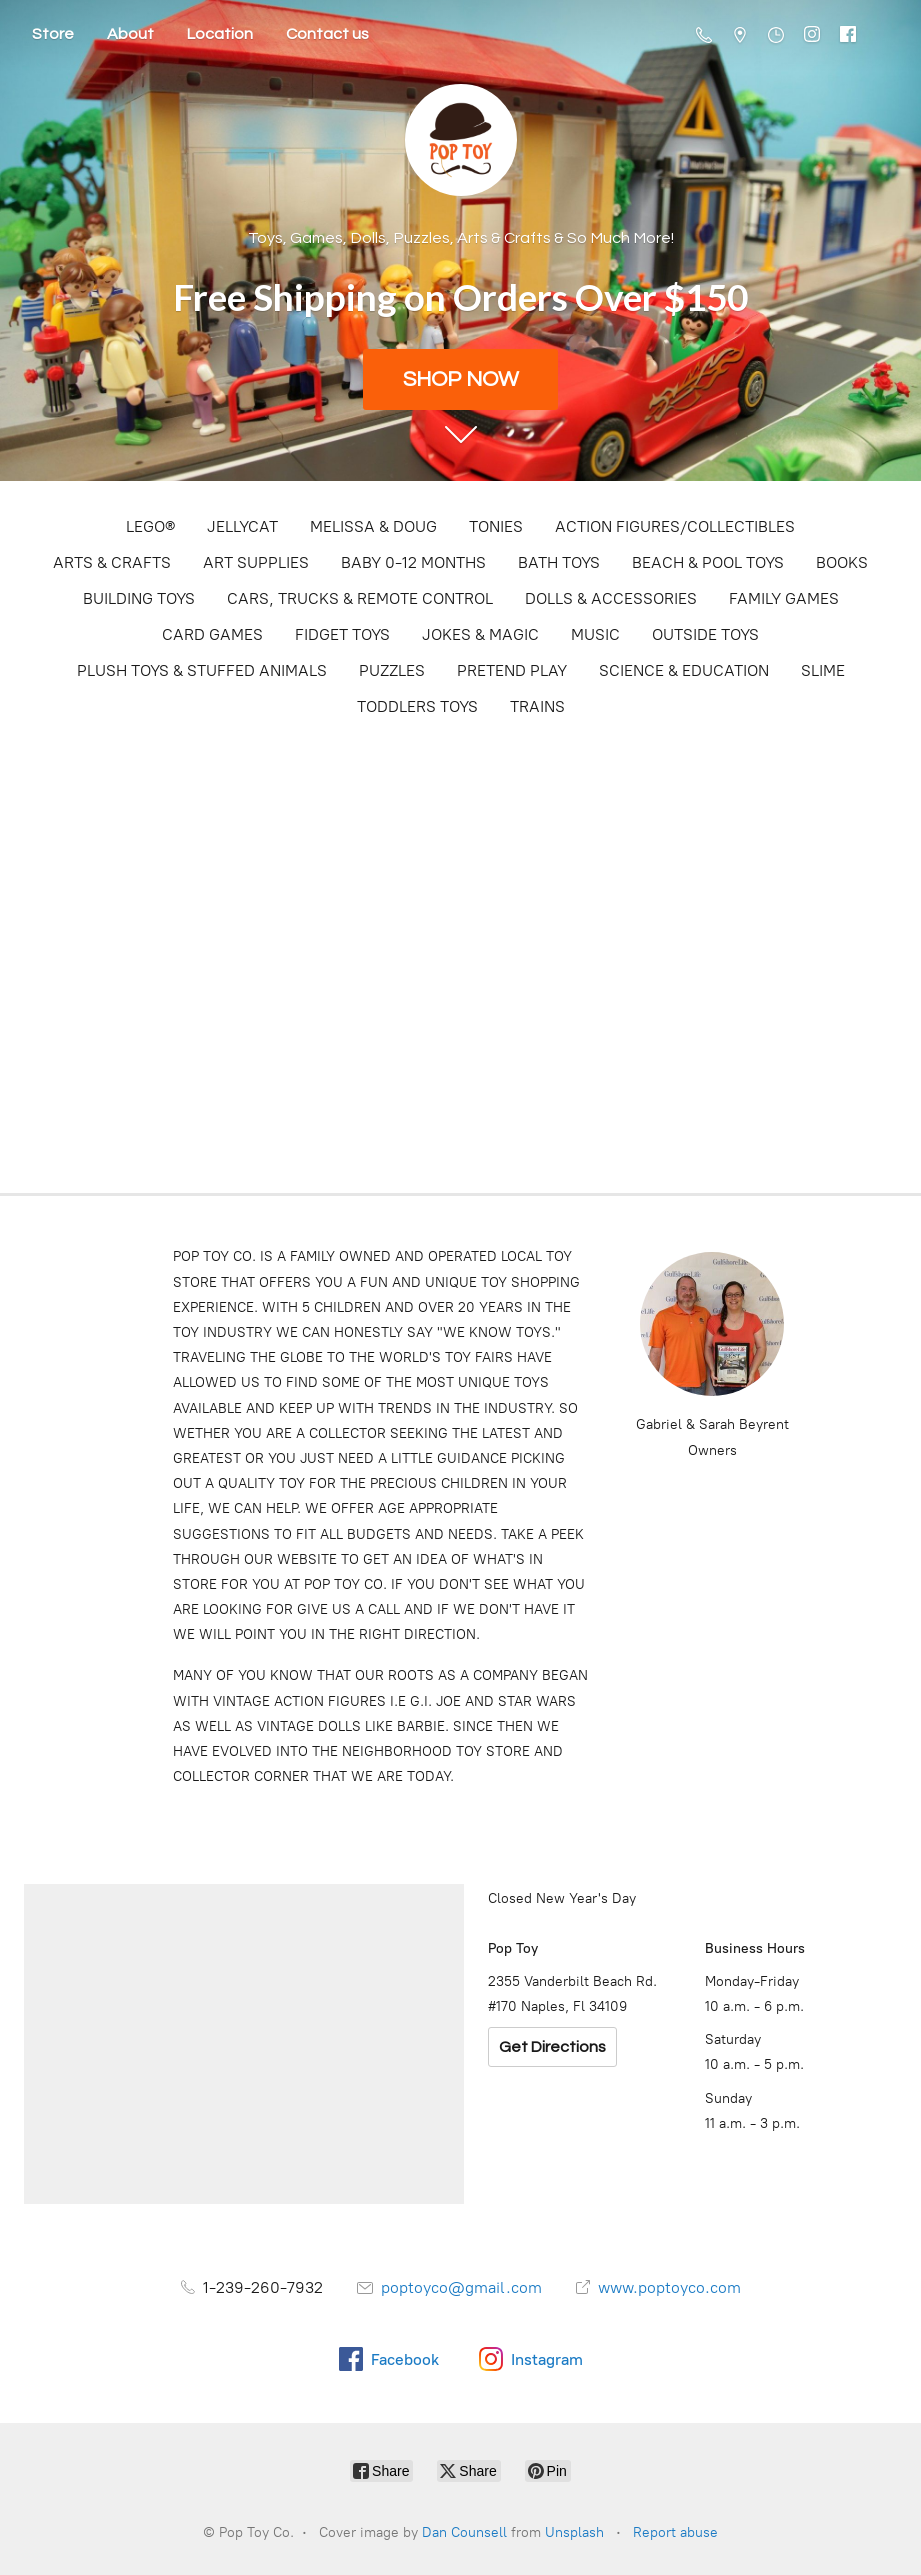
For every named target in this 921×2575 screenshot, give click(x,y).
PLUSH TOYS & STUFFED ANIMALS (202, 670)
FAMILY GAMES (784, 598)
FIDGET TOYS (342, 634)
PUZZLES (392, 670)
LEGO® (150, 526)
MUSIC (595, 634)
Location (220, 34)
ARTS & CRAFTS (112, 562)
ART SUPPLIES (256, 562)
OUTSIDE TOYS (705, 634)
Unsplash (574, 2532)
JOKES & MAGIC (480, 634)
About (130, 34)
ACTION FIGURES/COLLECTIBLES (675, 526)
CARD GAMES (212, 634)
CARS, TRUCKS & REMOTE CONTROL (360, 598)
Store (53, 34)
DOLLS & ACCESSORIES (611, 598)
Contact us (327, 34)
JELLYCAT (242, 526)
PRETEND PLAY (512, 670)
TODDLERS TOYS (417, 706)
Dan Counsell (464, 2532)
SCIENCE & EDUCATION (684, 670)
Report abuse (675, 2532)
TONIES (496, 526)
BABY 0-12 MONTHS (413, 562)
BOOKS (842, 562)
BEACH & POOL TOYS (708, 562)
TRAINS (537, 706)
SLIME (823, 670)
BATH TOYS (559, 562)
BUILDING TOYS (139, 598)
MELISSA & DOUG (373, 526)
